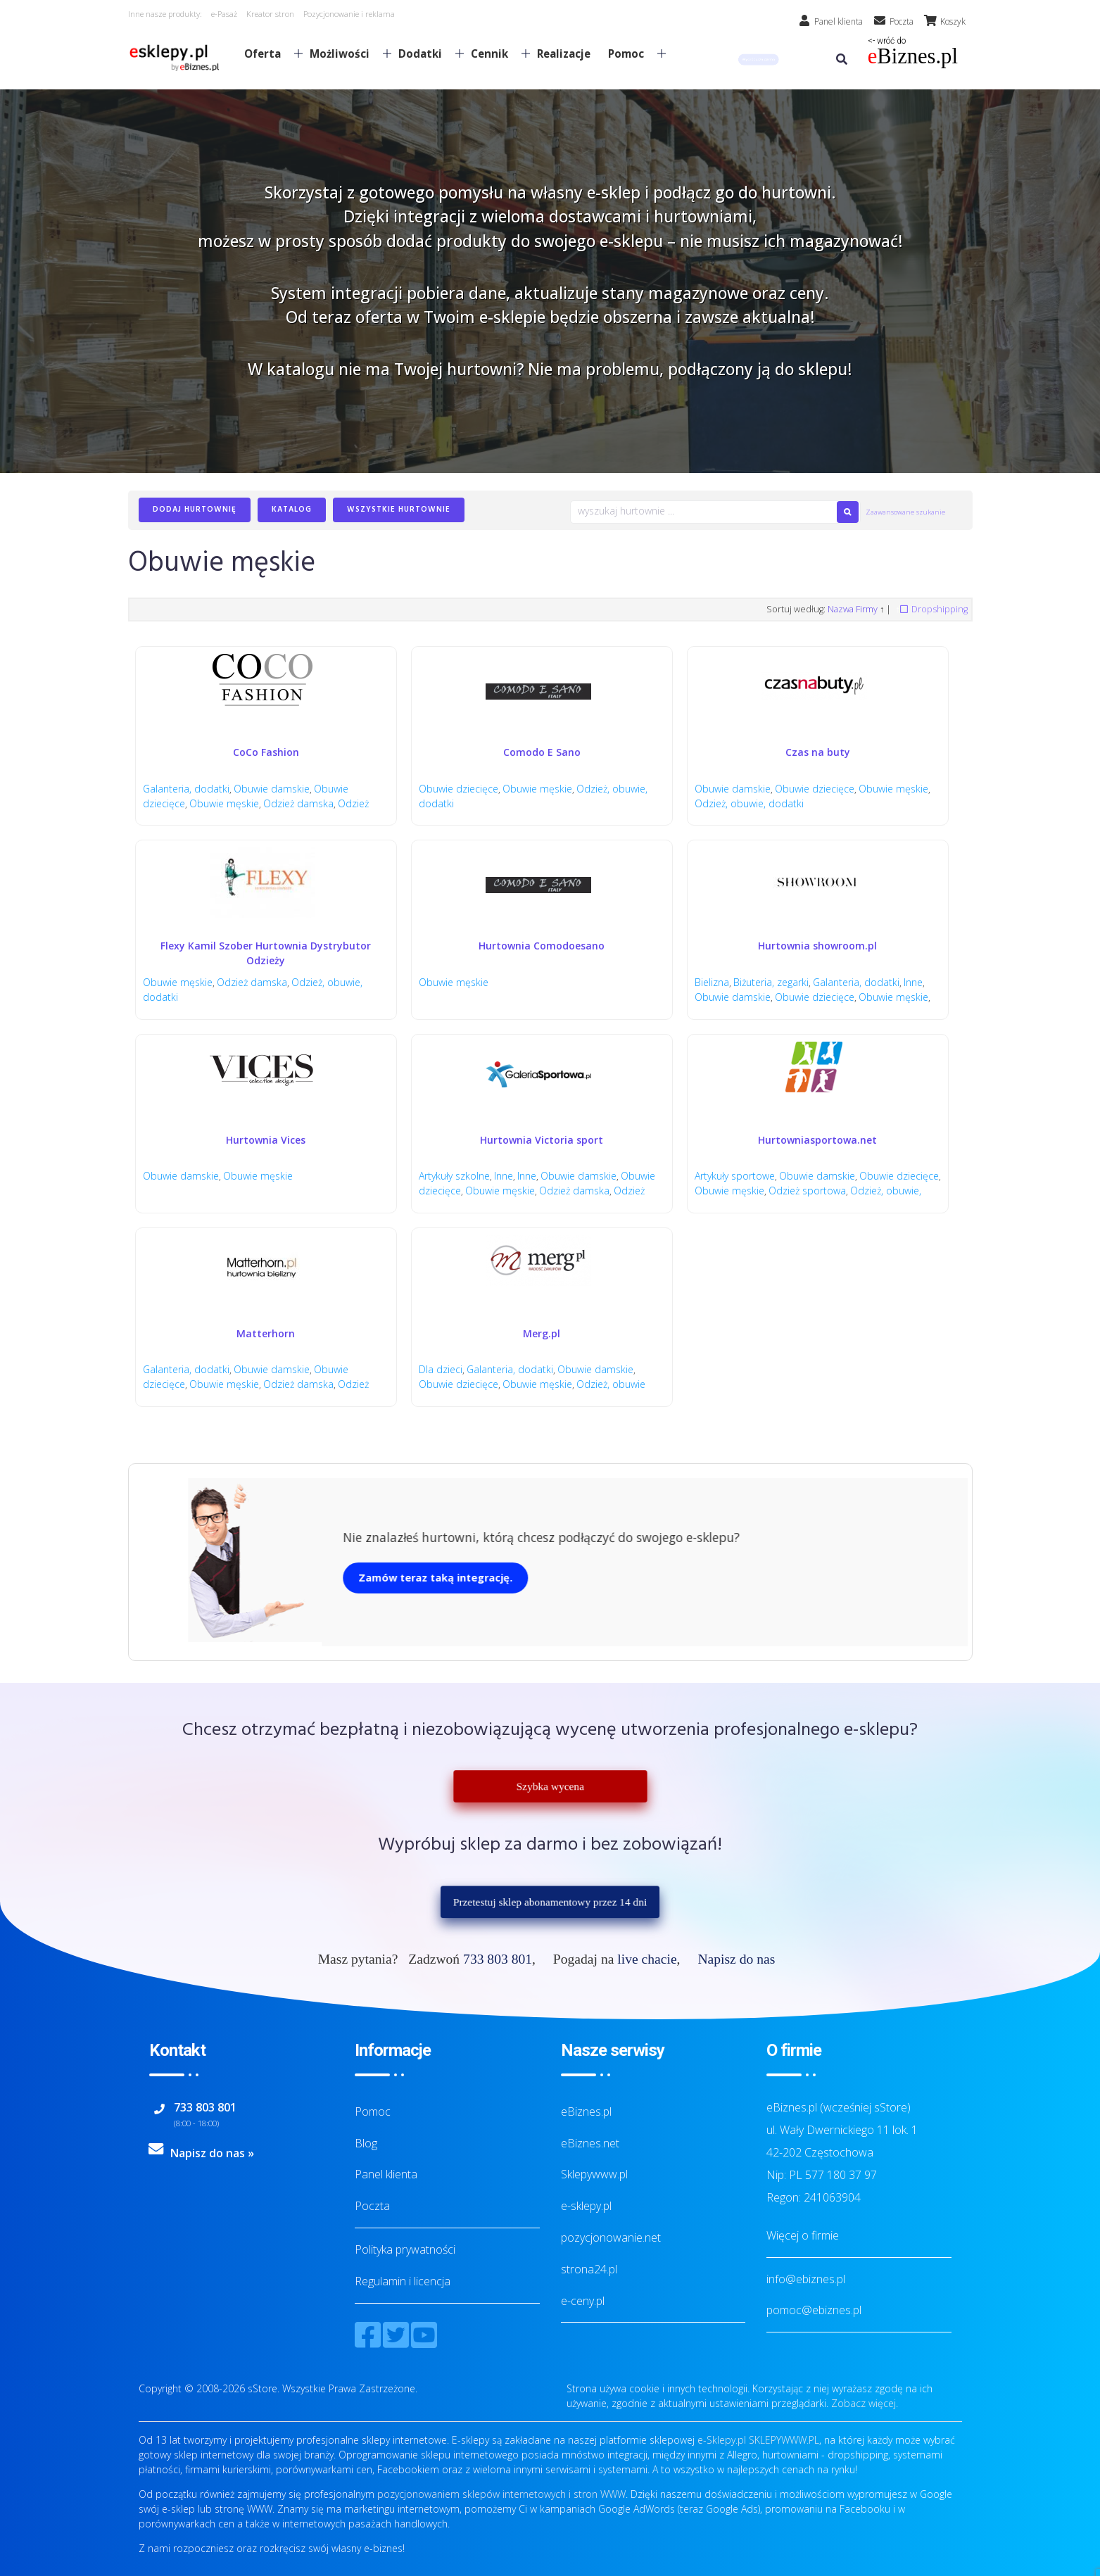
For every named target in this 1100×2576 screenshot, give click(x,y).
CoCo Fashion (266, 752)
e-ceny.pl (583, 2301)
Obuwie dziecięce (458, 788)
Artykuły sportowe (735, 1175)
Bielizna (712, 982)
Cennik (495, 53)
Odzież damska (300, 803)
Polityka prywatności (405, 2249)
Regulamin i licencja (402, 2281)
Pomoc (631, 53)
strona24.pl (589, 2269)
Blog (366, 2143)
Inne (915, 982)
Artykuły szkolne (454, 1175)
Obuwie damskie (272, 788)
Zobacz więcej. (864, 2403)
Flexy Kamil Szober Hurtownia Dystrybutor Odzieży (265, 953)
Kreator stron (270, 13)
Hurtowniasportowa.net (817, 1140)
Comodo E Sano (542, 752)
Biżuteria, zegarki (771, 982)
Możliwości (345, 53)
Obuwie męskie (225, 803)
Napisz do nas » (212, 2153)
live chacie (646, 1959)
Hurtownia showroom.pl (817, 945)
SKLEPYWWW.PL (784, 2439)
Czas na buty (817, 752)
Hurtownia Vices (265, 1140)
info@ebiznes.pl (805, 2279)
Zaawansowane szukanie (905, 512)
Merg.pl (541, 1333)
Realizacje (563, 53)
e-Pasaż (224, 13)
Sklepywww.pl (594, 2174)
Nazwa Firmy (853, 609)
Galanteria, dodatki (186, 788)
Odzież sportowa (855, 1190)
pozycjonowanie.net (611, 2237)
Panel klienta (386, 2174)
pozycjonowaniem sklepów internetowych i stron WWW (501, 2494)
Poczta (372, 2206)
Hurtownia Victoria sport (541, 1140)
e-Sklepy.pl (721, 2439)
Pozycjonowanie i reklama (349, 13)
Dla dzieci (440, 1369)
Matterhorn (265, 1333)
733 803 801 (497, 1959)
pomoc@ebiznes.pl (813, 2310)
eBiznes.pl (586, 2111)
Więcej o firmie (802, 2235)
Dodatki (425, 53)
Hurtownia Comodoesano (542, 945)
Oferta (267, 53)
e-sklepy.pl (586, 2206)
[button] (758, 59)
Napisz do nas (736, 1959)
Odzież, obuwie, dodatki (749, 803)
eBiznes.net (590, 2143)
